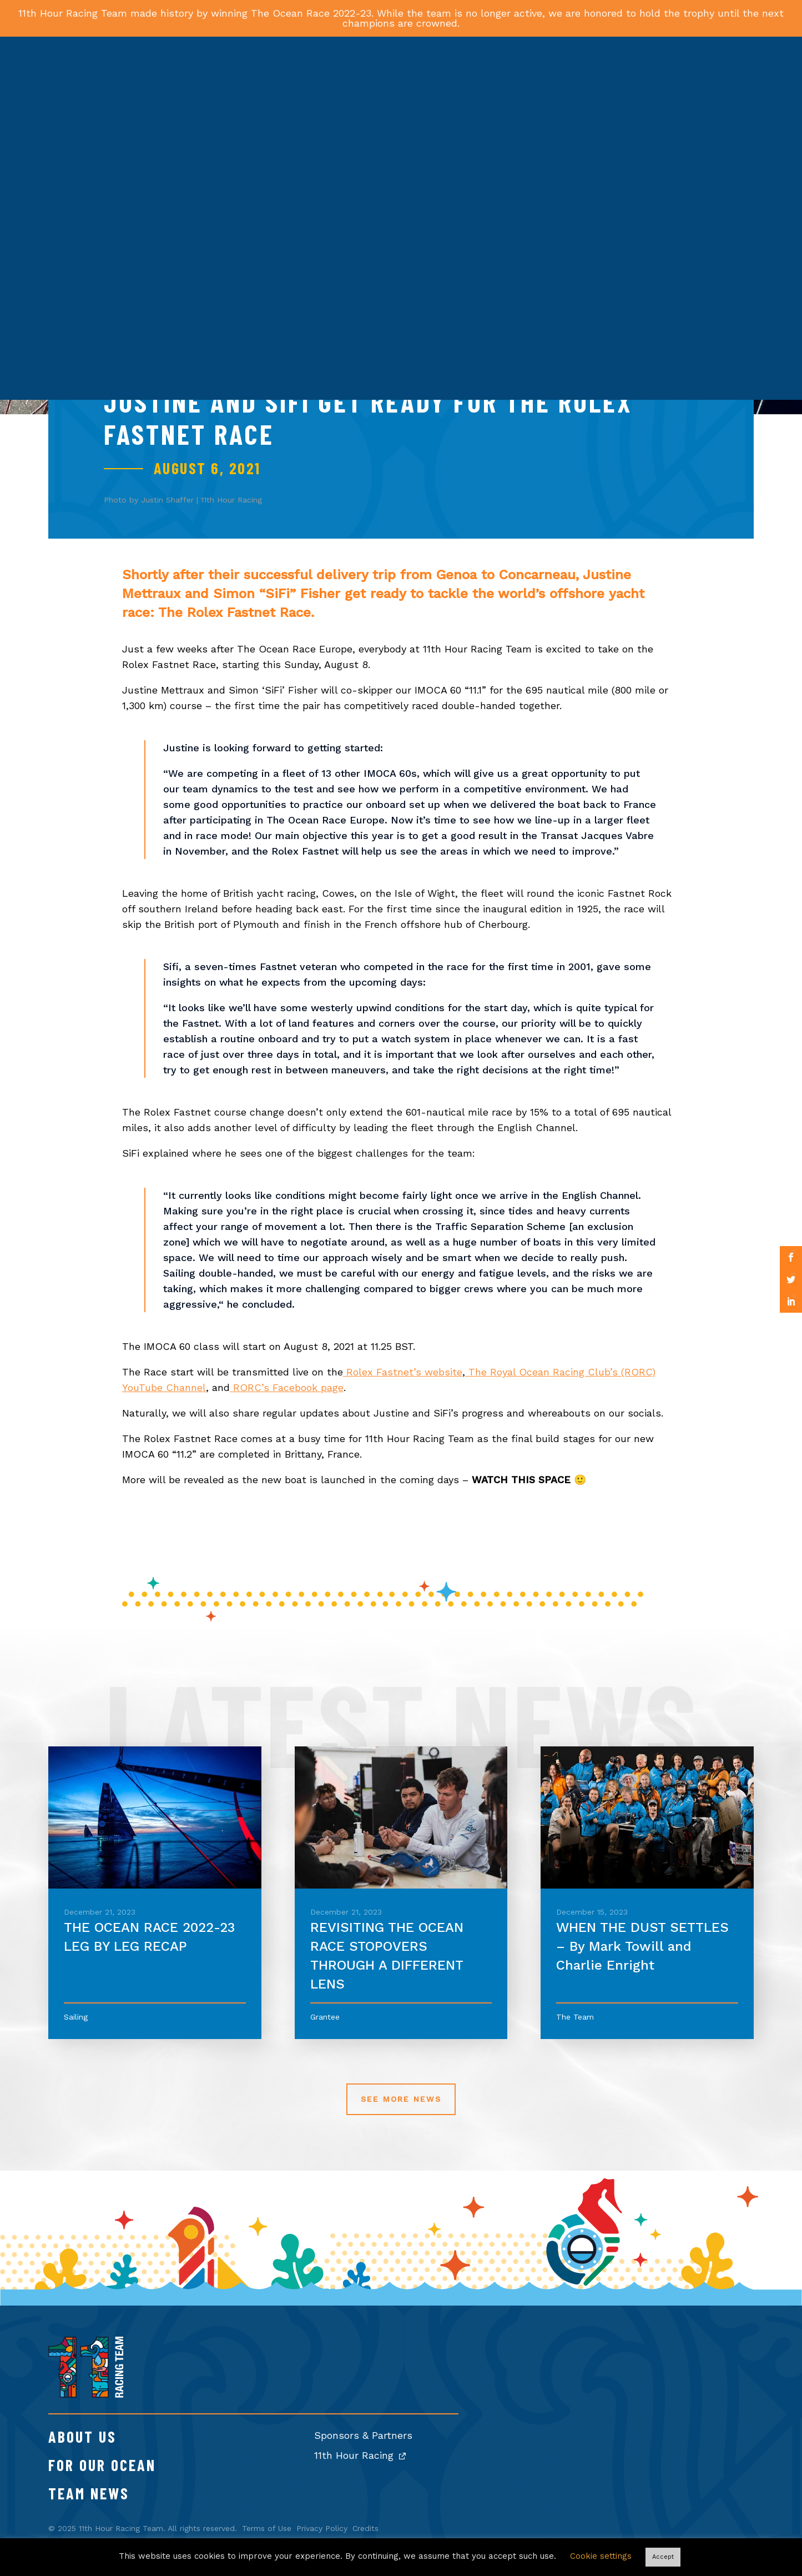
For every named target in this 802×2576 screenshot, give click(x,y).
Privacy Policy (321, 2528)
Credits (365, 2528)
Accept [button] (663, 2556)
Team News (88, 2493)
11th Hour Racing (360, 2455)
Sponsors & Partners (363, 2435)
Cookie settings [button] (601, 2556)
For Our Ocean (102, 2465)
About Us (82, 2436)
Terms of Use (266, 2528)
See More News (401, 2099)
